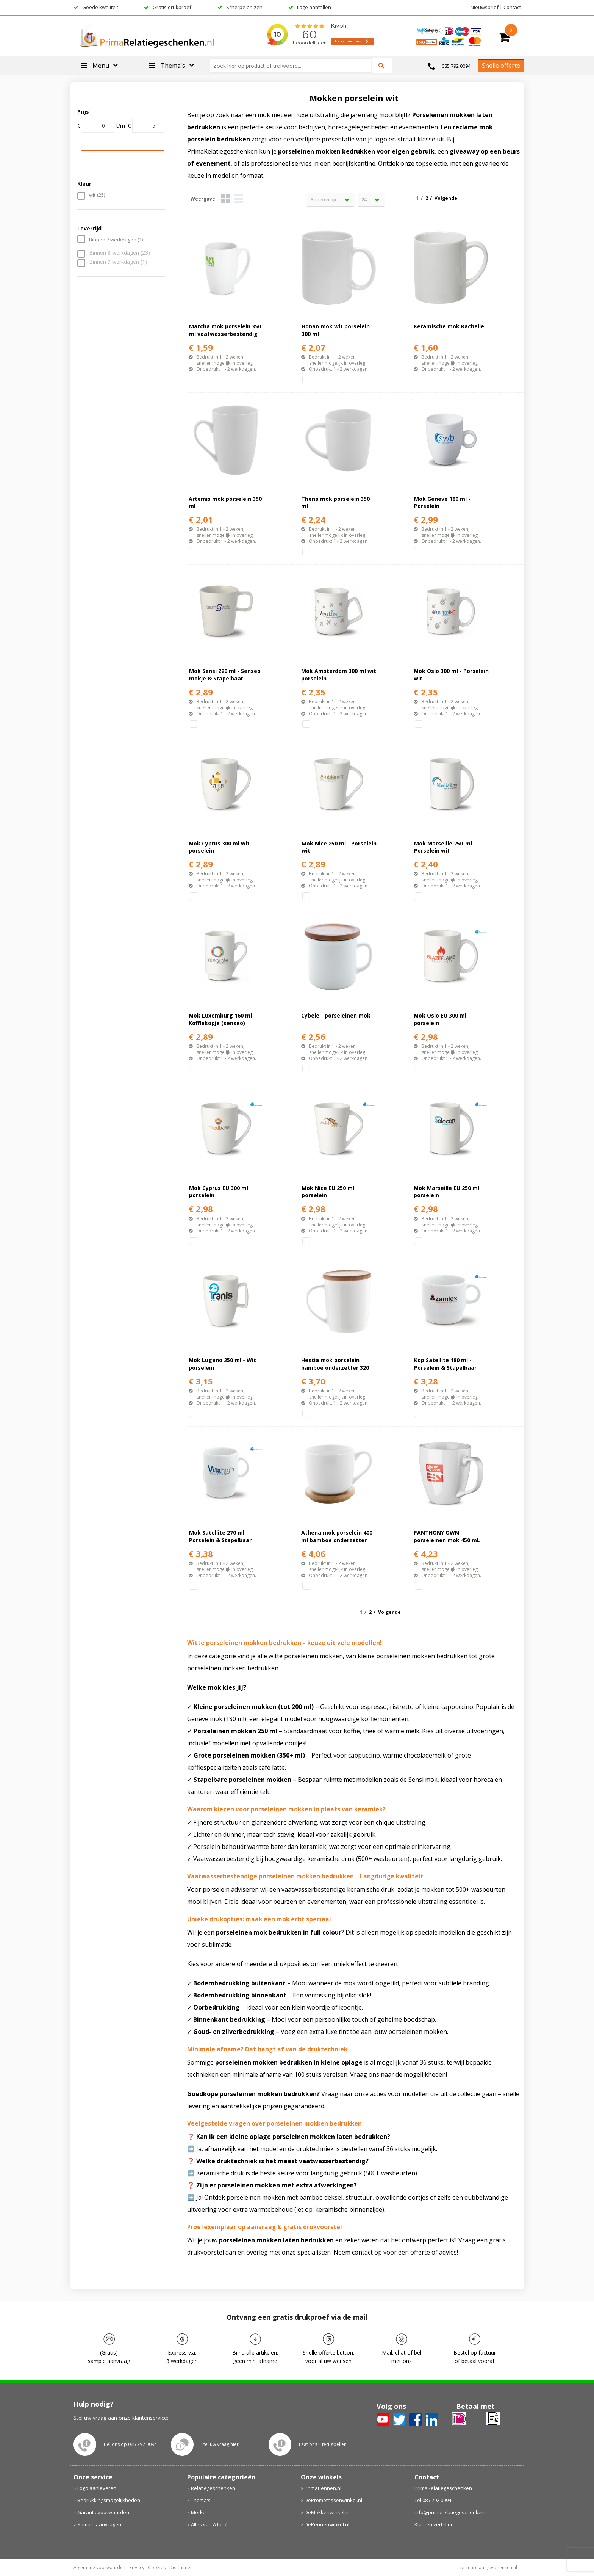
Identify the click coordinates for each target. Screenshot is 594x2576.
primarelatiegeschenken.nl (488, 2567)
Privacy (136, 2567)
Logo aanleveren (96, 2488)
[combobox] (294, 65)
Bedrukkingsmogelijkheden (108, 2500)
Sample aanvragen (99, 2524)
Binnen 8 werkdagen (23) (119, 253)
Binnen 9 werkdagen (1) (118, 262)
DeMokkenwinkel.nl (327, 2512)
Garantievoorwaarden (103, 2512)
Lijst (238, 198)
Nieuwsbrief (485, 7)
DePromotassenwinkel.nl (333, 2500)
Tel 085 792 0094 (432, 2500)
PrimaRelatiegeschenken (443, 2488)
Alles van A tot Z (209, 2524)
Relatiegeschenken (213, 2488)
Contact (512, 7)
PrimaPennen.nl (323, 2488)
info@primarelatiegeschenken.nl (452, 2512)
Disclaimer (180, 2567)
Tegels (225, 198)
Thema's (201, 2500)
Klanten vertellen (434, 2524)
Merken (200, 2512)
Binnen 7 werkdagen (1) (116, 239)
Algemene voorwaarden (99, 2567)
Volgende (446, 198)
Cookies (157, 2567)
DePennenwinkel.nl (327, 2524)
